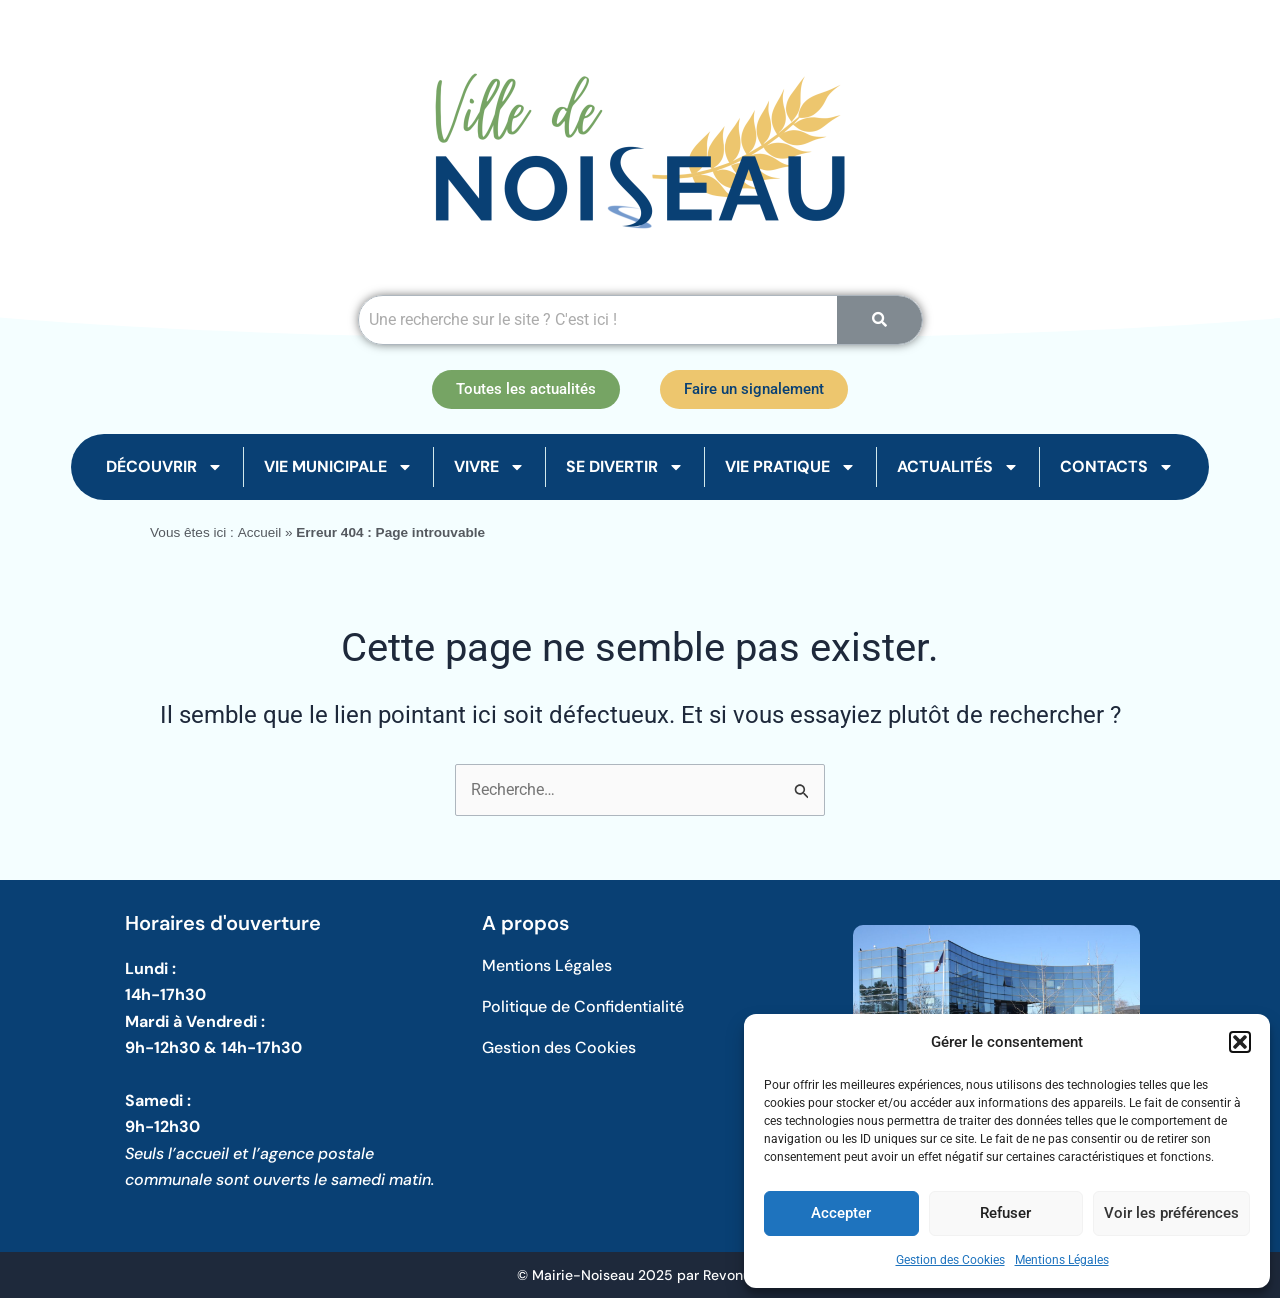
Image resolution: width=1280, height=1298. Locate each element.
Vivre (489, 467)
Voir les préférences (1171, 1213)
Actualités (958, 467)
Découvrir (164, 467)
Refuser (1005, 1213)
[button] (1240, 1042)
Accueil (259, 532)
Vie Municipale (338, 467)
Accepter (841, 1213)
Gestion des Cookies (950, 1260)
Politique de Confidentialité (583, 1006)
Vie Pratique (790, 467)
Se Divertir (625, 467)
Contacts (1117, 467)
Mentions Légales (1062, 1260)
